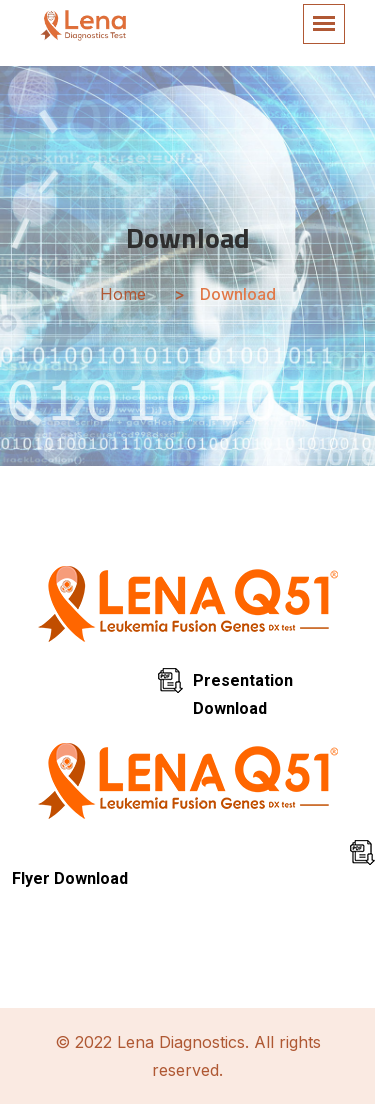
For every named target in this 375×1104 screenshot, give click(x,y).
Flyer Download (70, 878)
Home (123, 294)
